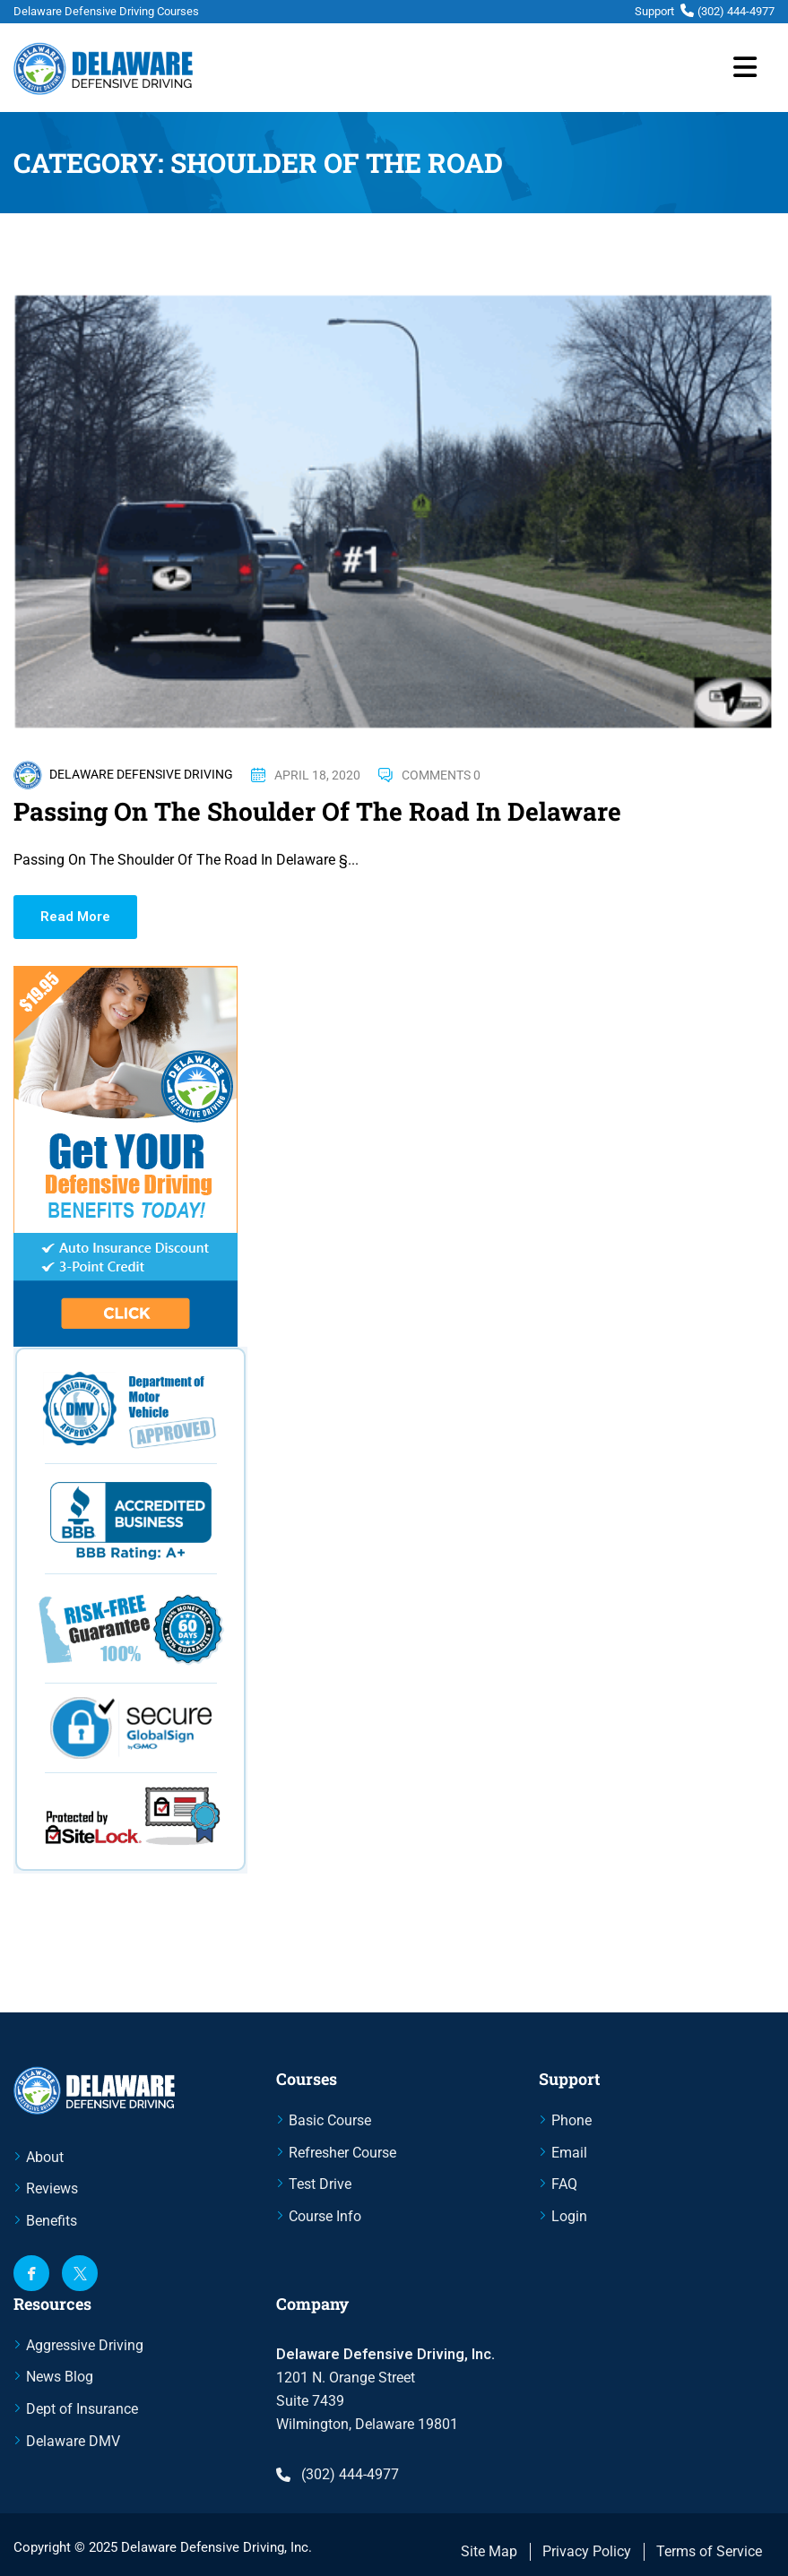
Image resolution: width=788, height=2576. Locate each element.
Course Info (325, 2216)
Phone (571, 2120)
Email (569, 2152)
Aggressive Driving (84, 2345)
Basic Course (330, 2120)
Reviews (52, 2188)
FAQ (564, 2184)
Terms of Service (709, 2551)
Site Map (489, 2551)
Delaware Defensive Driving (141, 774)
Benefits (51, 2220)
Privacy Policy (586, 2551)
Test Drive (320, 2184)
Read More (75, 917)
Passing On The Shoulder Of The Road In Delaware (317, 811)
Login (569, 2216)
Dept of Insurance (82, 2408)
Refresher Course (342, 2152)
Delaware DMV (73, 2441)
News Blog (59, 2376)
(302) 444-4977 (736, 11)
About (45, 2157)
